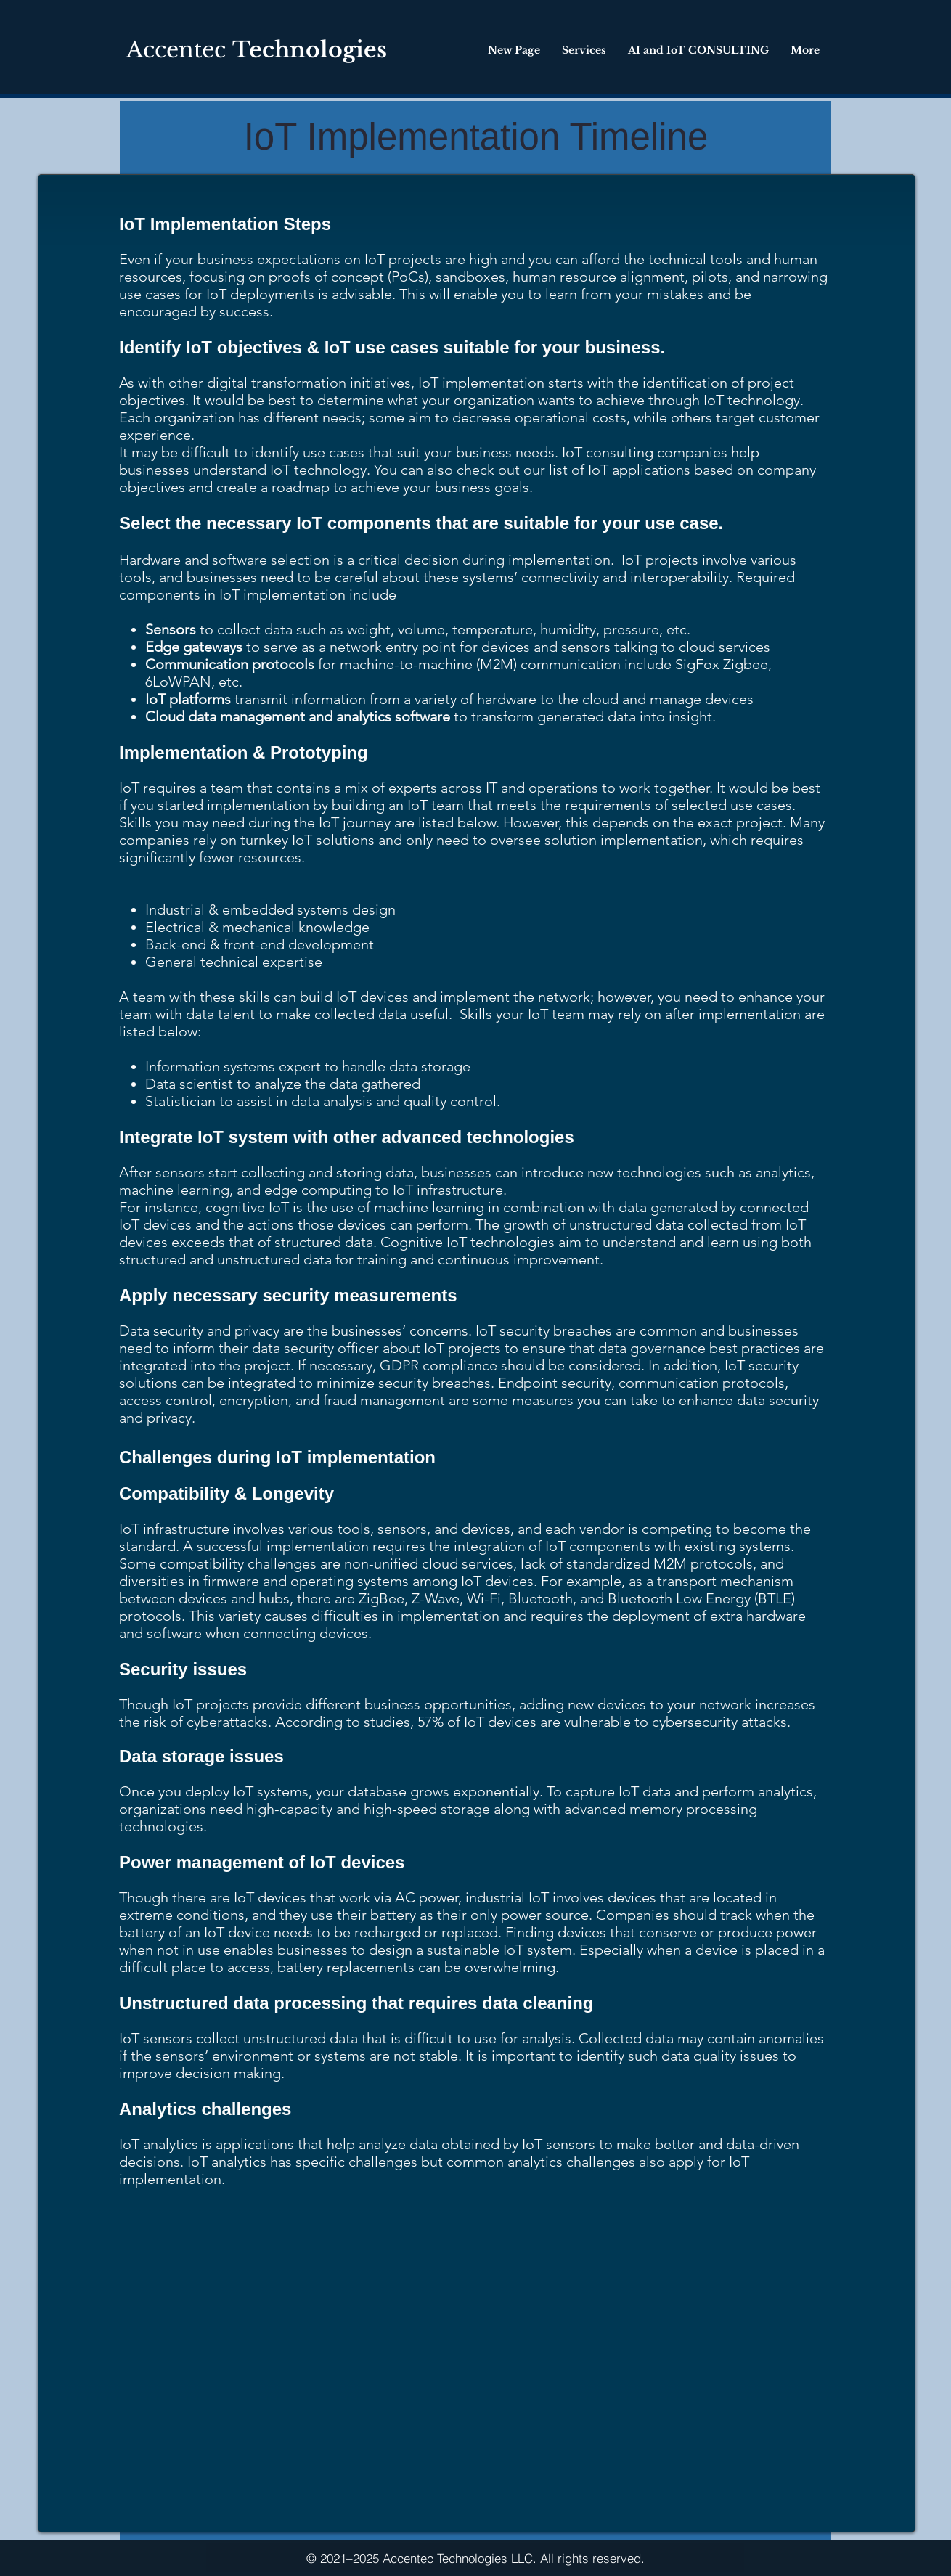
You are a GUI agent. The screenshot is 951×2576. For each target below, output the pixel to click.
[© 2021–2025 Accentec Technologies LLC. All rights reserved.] (475, 2557)
